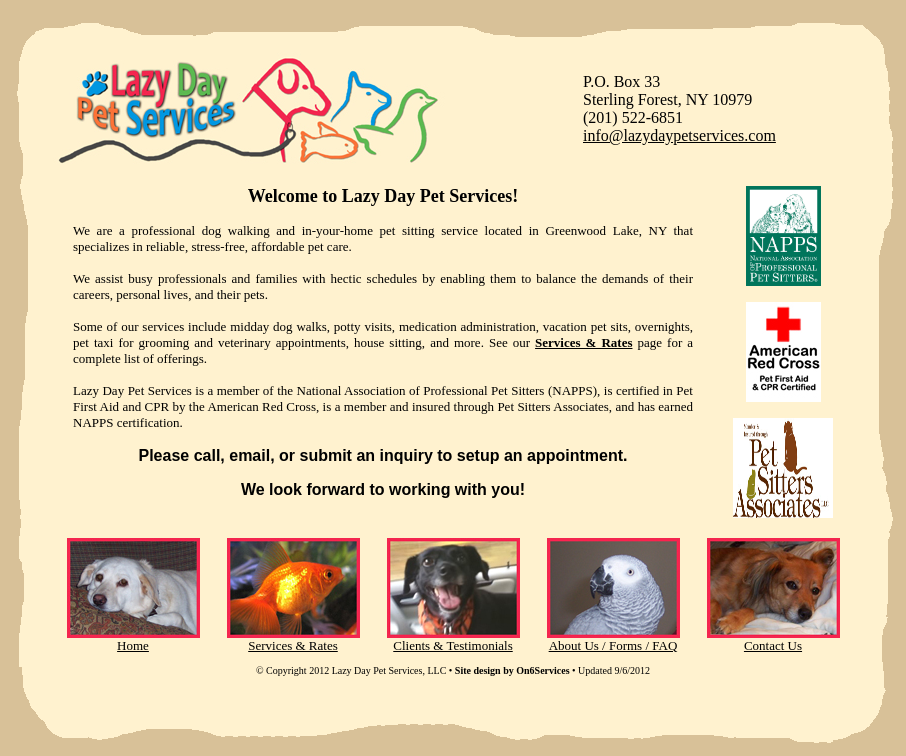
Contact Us (773, 645)
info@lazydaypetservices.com (679, 135)
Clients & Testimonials (452, 645)
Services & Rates (293, 645)
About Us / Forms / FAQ (613, 645)
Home (133, 645)
